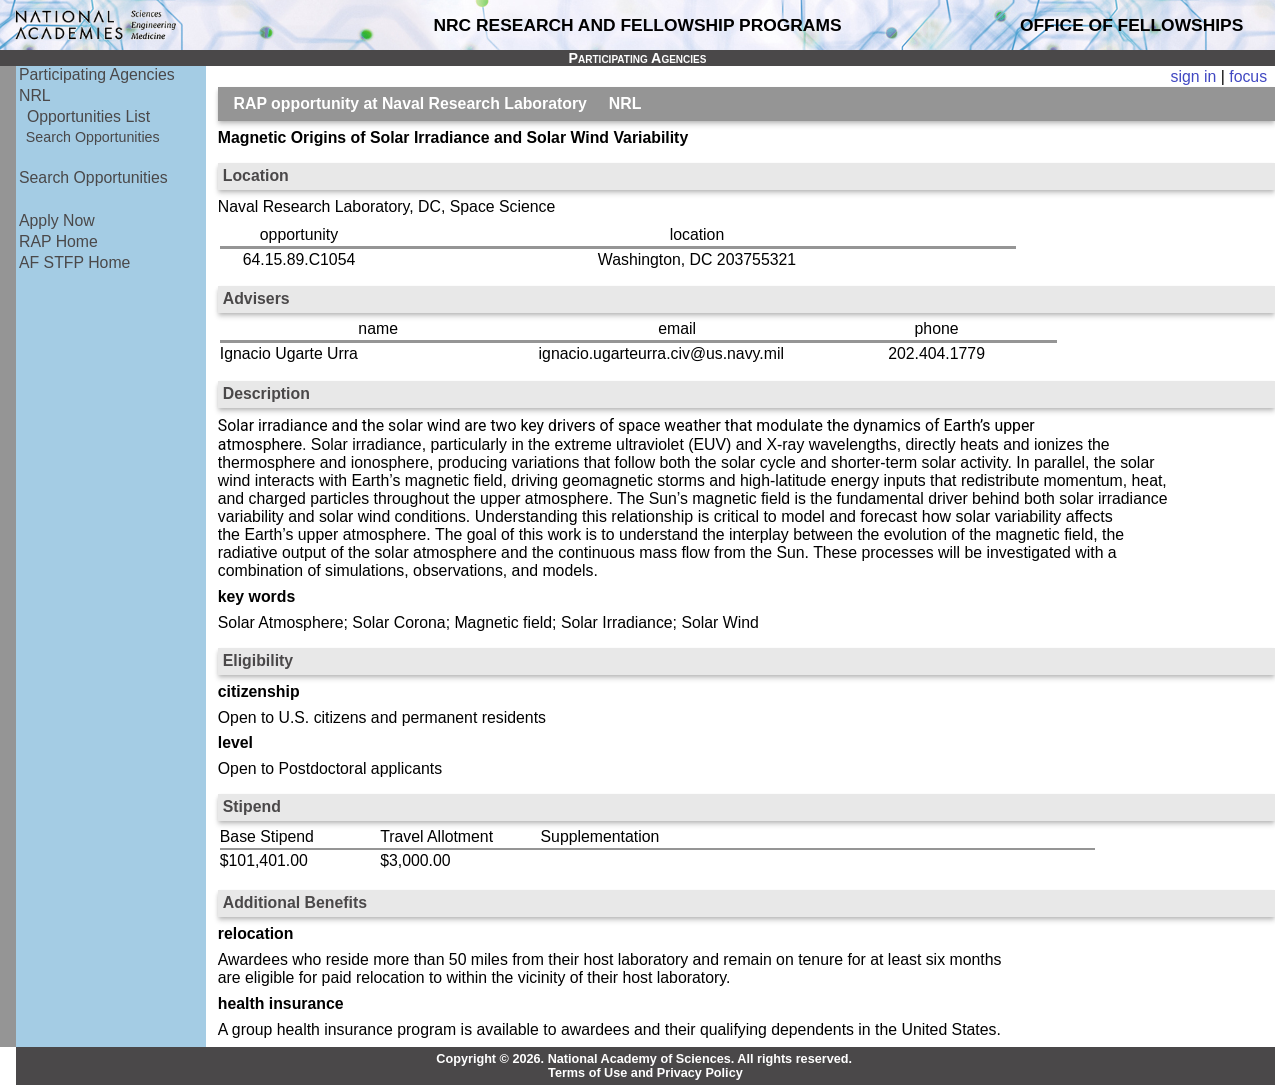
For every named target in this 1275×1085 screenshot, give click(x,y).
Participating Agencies (97, 74)
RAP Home (58, 241)
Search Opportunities (93, 137)
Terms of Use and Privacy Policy (645, 1073)
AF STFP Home (74, 262)
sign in (1194, 76)
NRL (35, 95)
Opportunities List (88, 116)
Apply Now (57, 220)
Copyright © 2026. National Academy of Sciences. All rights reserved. (644, 1059)
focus (1248, 76)
